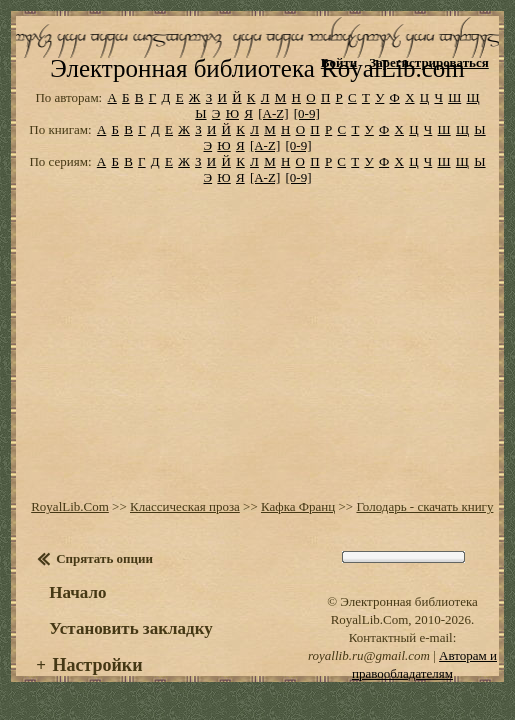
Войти (339, 62)
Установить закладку (131, 643)
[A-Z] (273, 128)
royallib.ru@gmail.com (369, 670)
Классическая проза (185, 521)
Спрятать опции (104, 573)
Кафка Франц (298, 521)
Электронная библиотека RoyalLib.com (257, 82)
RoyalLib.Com (70, 521)
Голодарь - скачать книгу (424, 521)
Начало (77, 607)
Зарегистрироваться (428, 62)
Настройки (97, 680)
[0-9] (307, 128)
